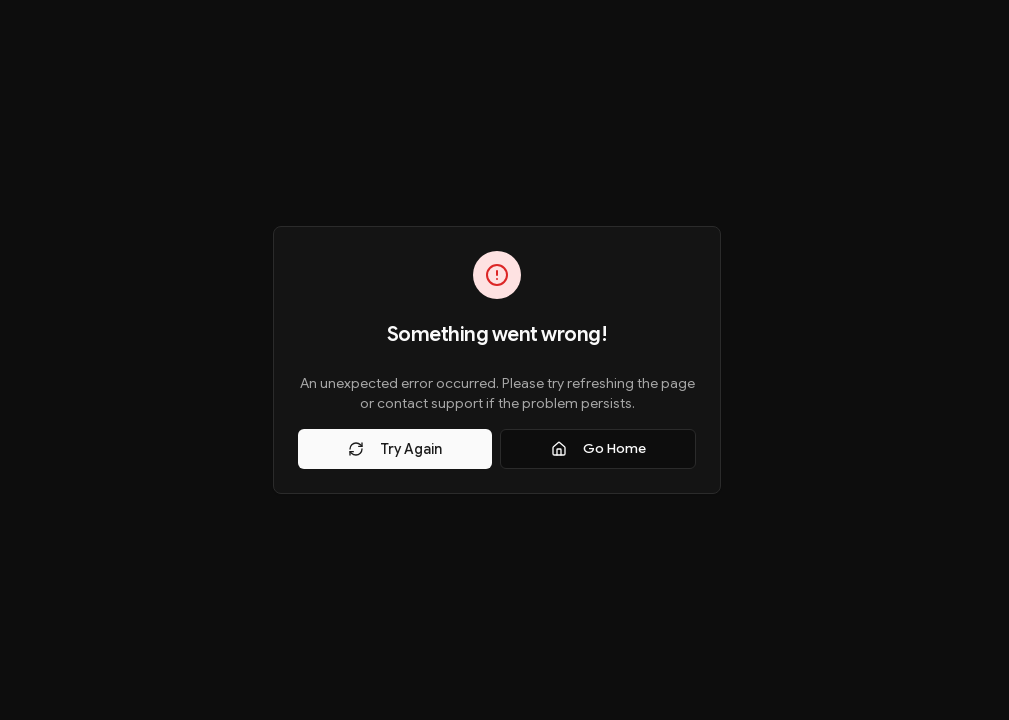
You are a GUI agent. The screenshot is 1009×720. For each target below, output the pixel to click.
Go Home (598, 448)
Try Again (395, 449)
